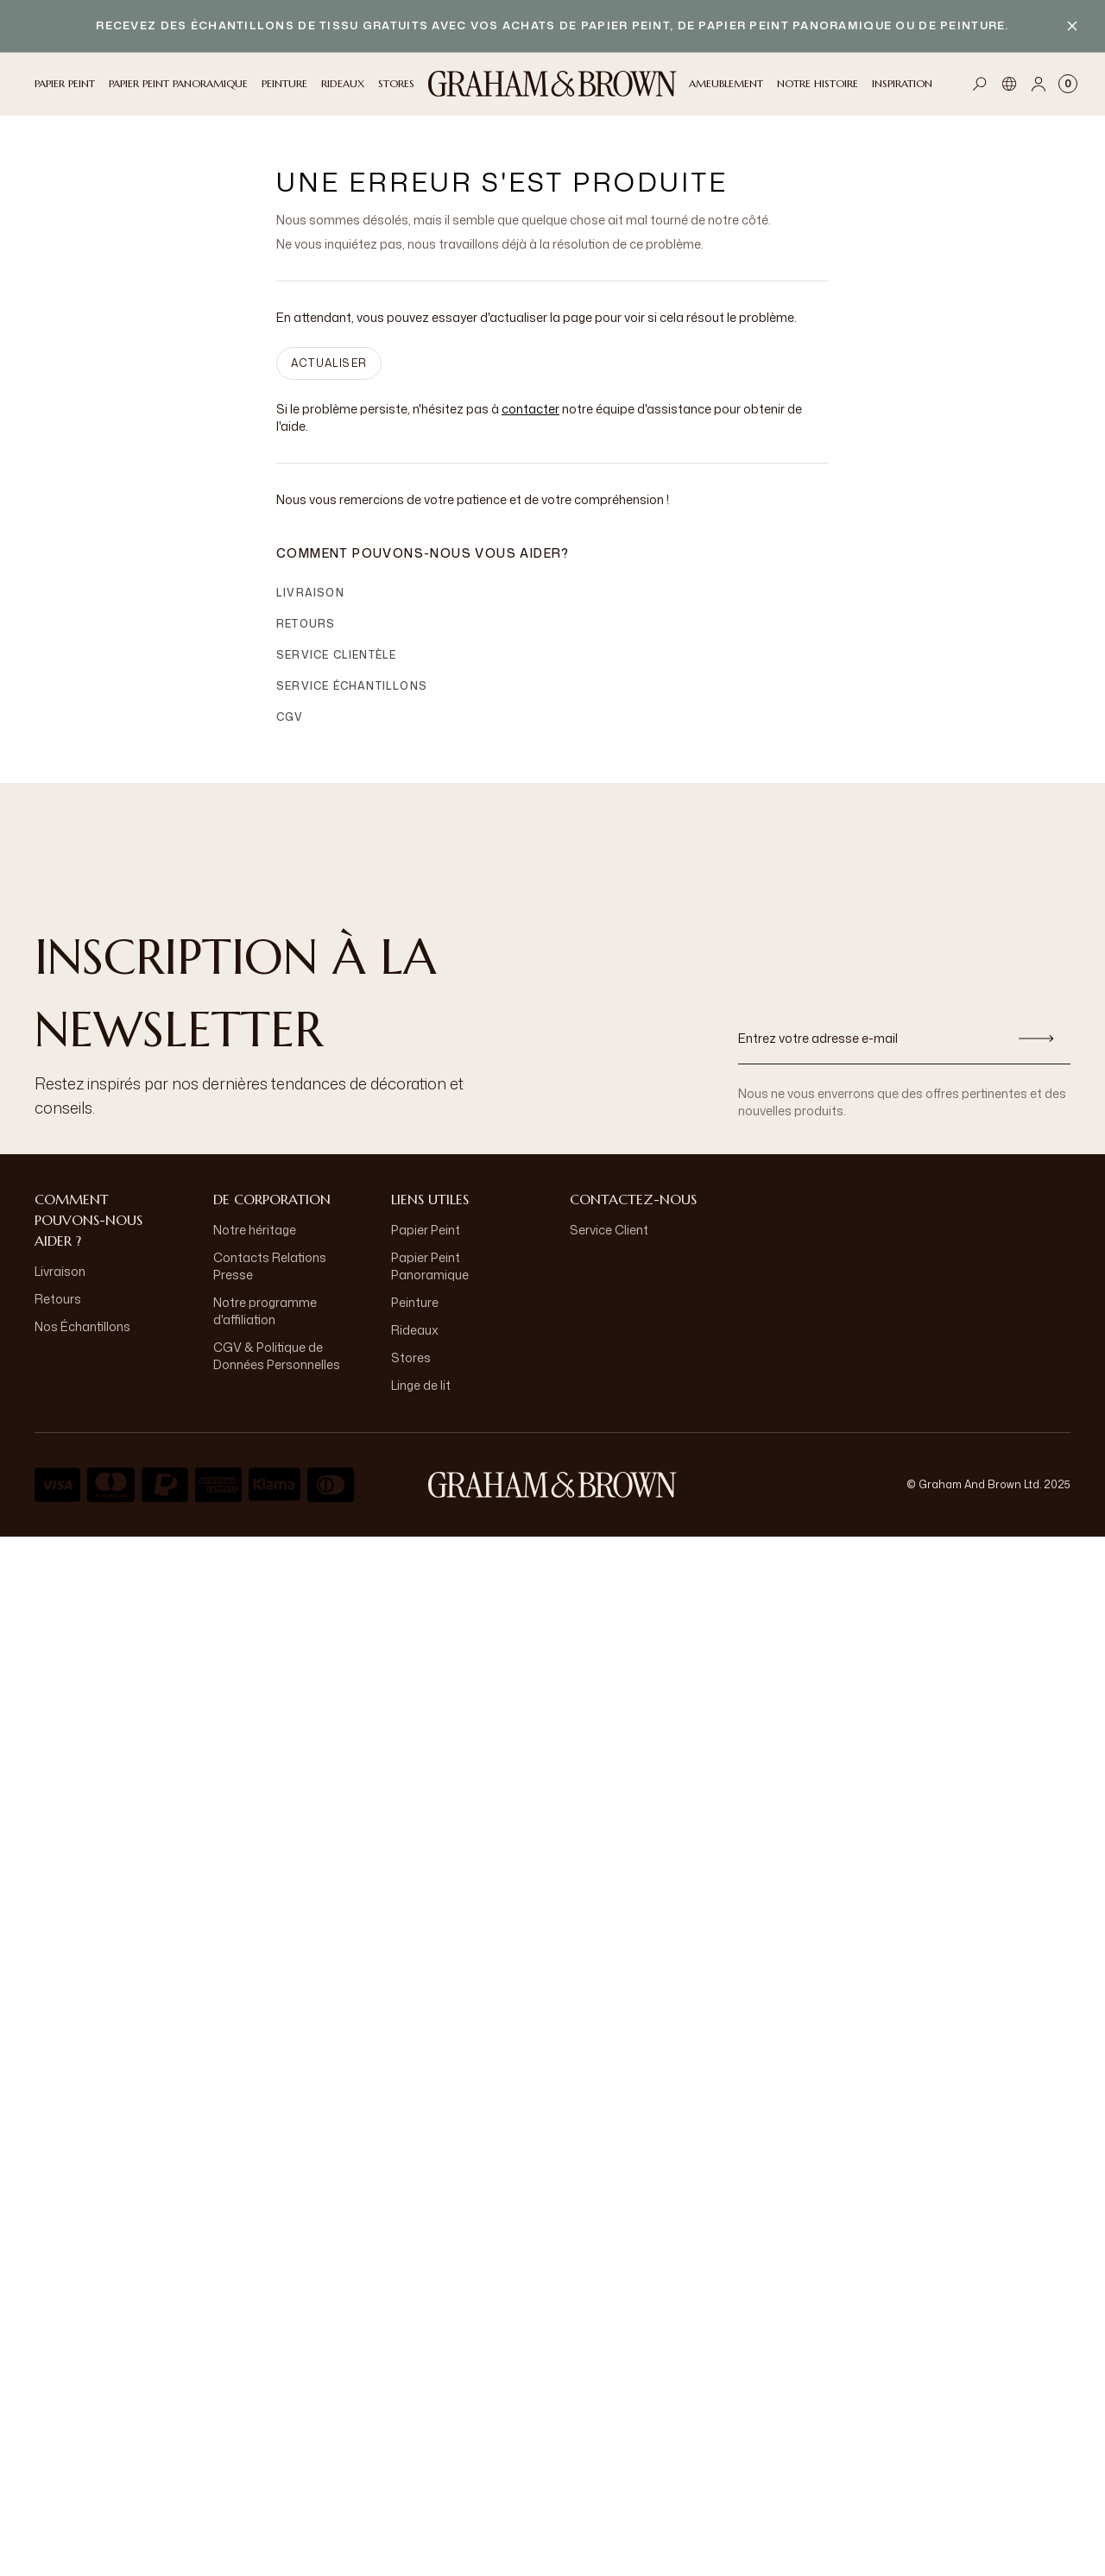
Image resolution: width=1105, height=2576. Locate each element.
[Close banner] (1072, 26)
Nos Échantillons (82, 1326)
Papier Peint (425, 1230)
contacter (530, 409)
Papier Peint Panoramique (430, 1266)
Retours (305, 623)
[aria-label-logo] (552, 1485)
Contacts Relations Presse (269, 1266)
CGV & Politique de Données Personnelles (276, 1356)
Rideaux (415, 1330)
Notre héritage (254, 1230)
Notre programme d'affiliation (265, 1311)
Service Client (609, 1230)
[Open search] (979, 83)
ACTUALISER (329, 363)
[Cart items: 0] (1067, 83)
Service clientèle (336, 654)
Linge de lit (421, 1385)
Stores (411, 1357)
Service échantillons (351, 686)
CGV (290, 717)
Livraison (310, 592)
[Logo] (552, 84)
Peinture (415, 1302)
